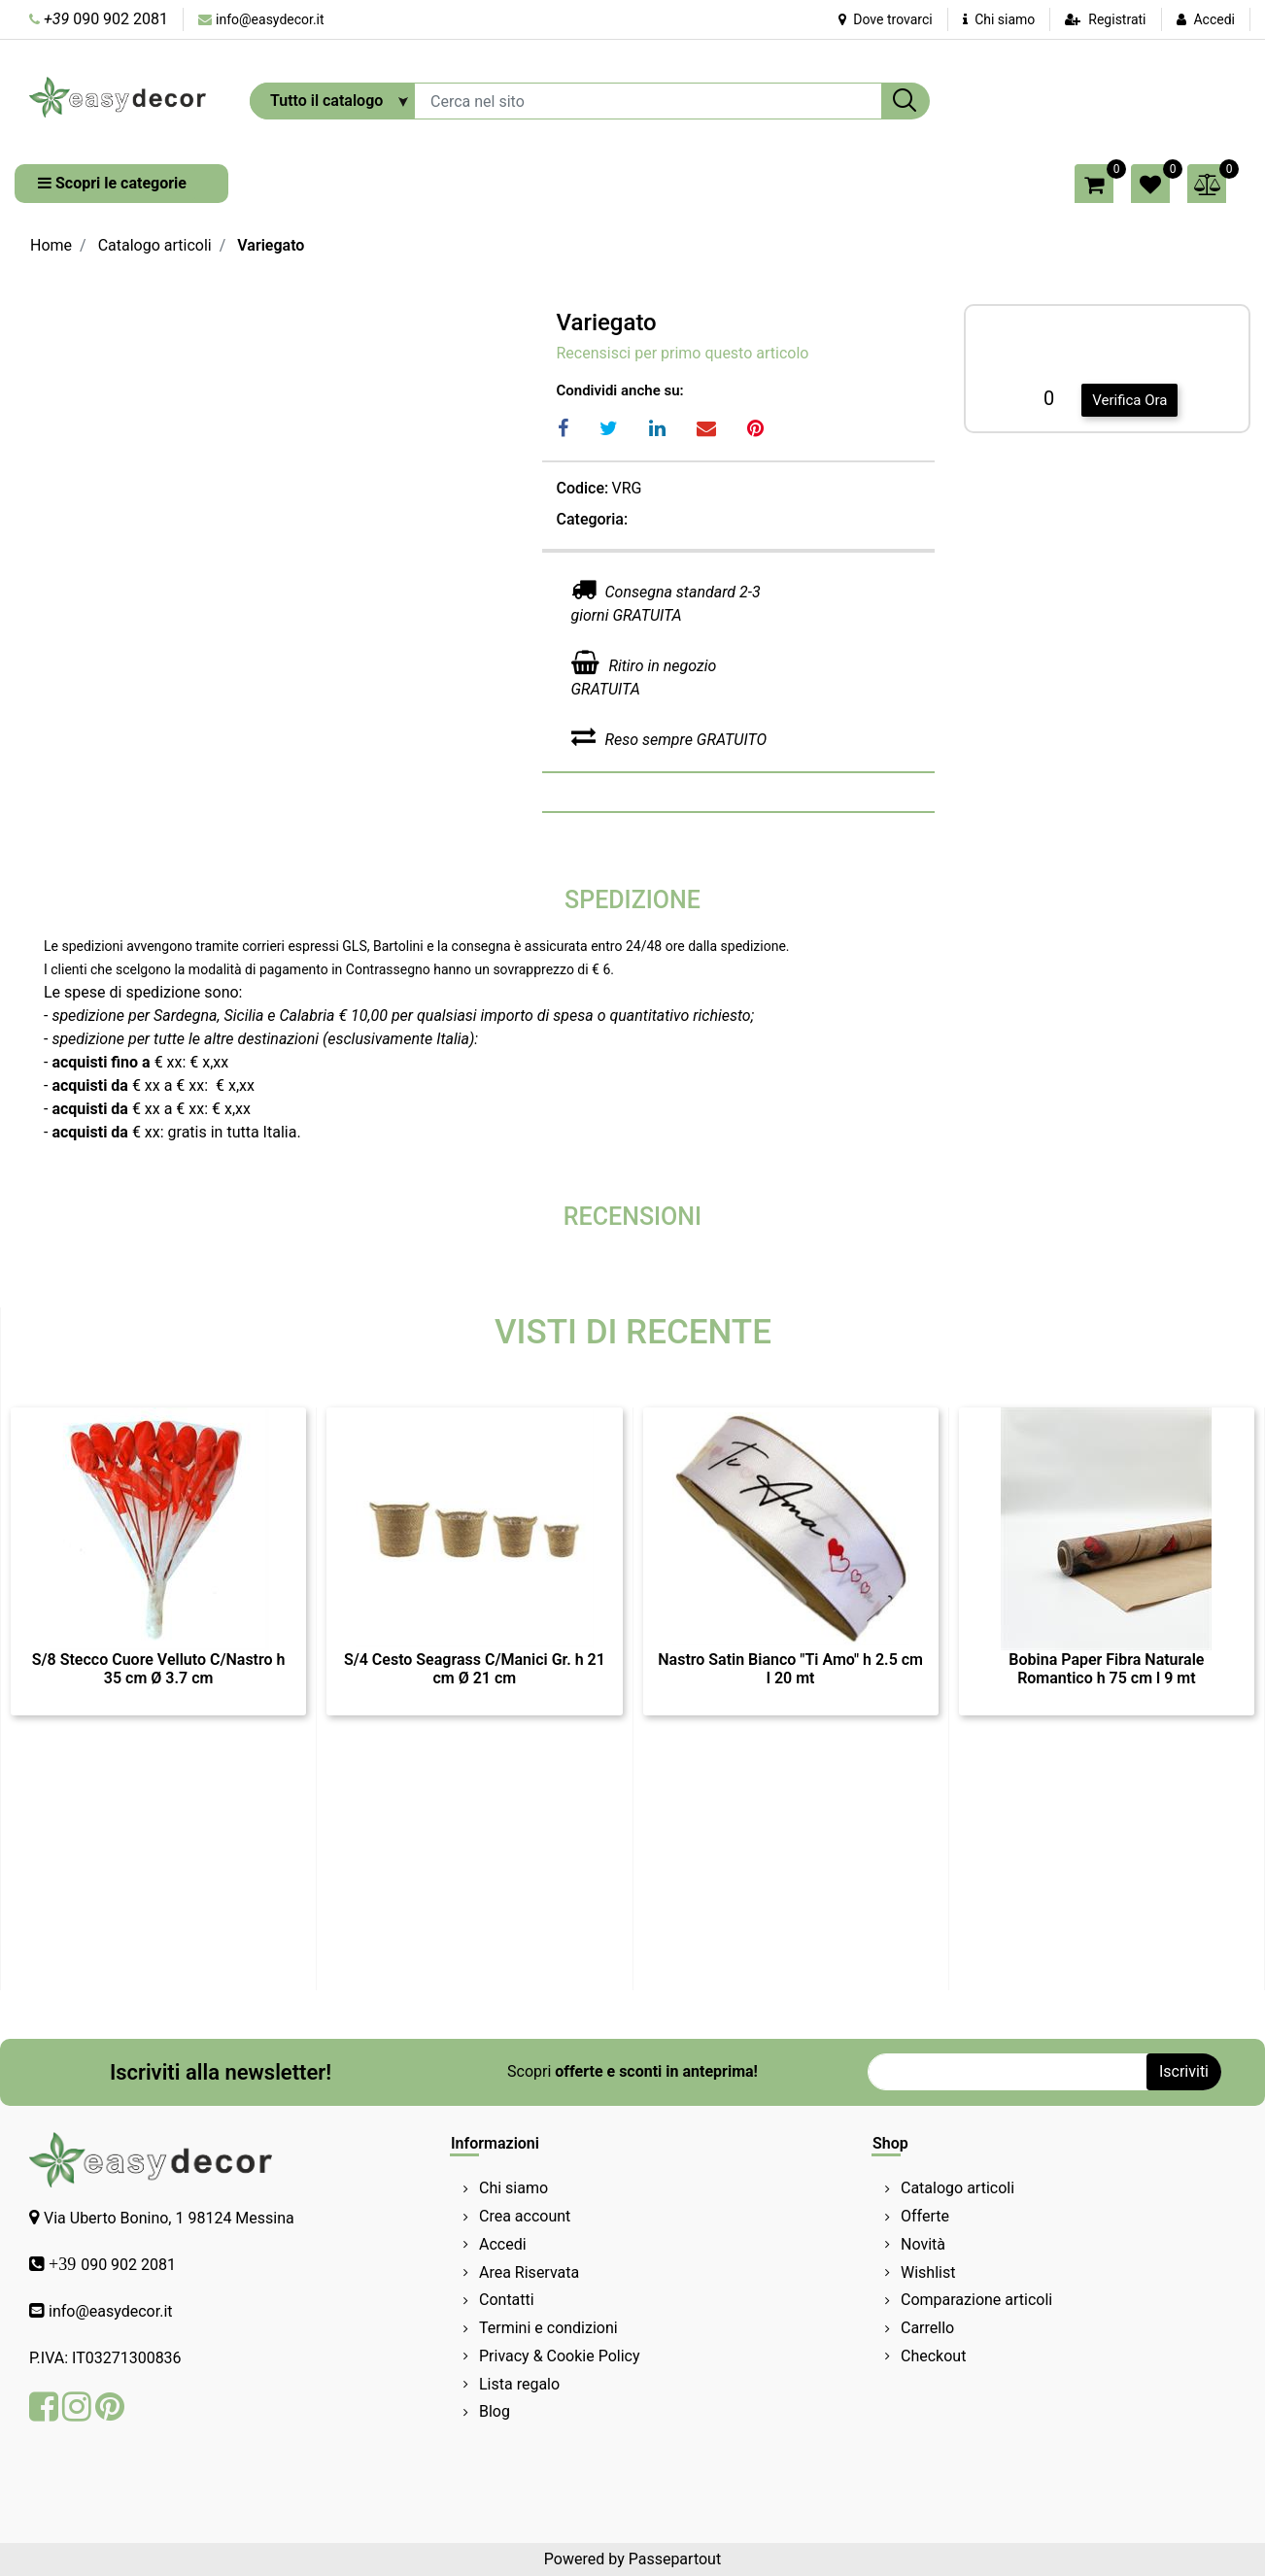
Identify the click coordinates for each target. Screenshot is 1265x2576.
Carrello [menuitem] (927, 2328)
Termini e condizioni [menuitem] (548, 2328)
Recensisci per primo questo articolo (683, 353)
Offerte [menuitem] (925, 2216)
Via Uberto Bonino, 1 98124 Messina (169, 2218)
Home (51, 245)
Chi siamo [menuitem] (513, 2188)
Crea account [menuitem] (524, 2216)
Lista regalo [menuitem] (519, 2384)
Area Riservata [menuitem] (529, 2272)
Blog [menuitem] (494, 2411)
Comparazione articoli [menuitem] (976, 2299)
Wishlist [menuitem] (928, 2272)
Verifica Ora (1129, 400)
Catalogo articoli (155, 245)
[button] (905, 101)
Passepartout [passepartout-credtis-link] (675, 2559)
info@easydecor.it (270, 19)
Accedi (1214, 19)
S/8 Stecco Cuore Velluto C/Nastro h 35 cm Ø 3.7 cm (159, 1668)
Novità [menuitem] (923, 2244)
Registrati (1116, 19)
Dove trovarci (885, 19)
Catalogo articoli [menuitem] (957, 2188)
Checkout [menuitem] (933, 2356)
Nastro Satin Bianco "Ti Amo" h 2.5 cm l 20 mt (790, 1668)
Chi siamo (999, 19)
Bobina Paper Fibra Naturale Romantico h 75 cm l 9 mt (1106, 1668)
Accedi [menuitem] (503, 2244)
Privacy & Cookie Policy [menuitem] (559, 2356)
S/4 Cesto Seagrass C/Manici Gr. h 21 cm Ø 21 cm (474, 1668)
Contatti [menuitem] (506, 2299)
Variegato (270, 245)
